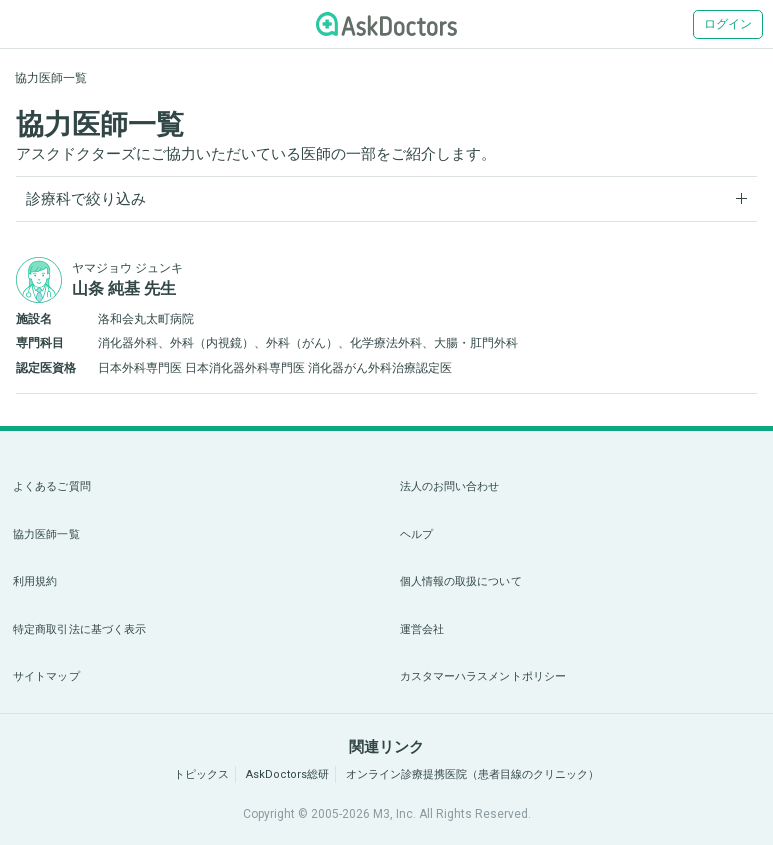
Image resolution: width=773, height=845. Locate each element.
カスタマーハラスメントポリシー (483, 676)
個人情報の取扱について (461, 581)
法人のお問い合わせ (450, 486)
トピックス (201, 774)
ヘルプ (416, 534)
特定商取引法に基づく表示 (79, 629)
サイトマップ (46, 676)
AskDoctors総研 (287, 774)
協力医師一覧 (46, 534)
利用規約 (35, 581)
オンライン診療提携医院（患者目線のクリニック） (472, 774)
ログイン (728, 24)
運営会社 (422, 629)
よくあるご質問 (52, 486)
